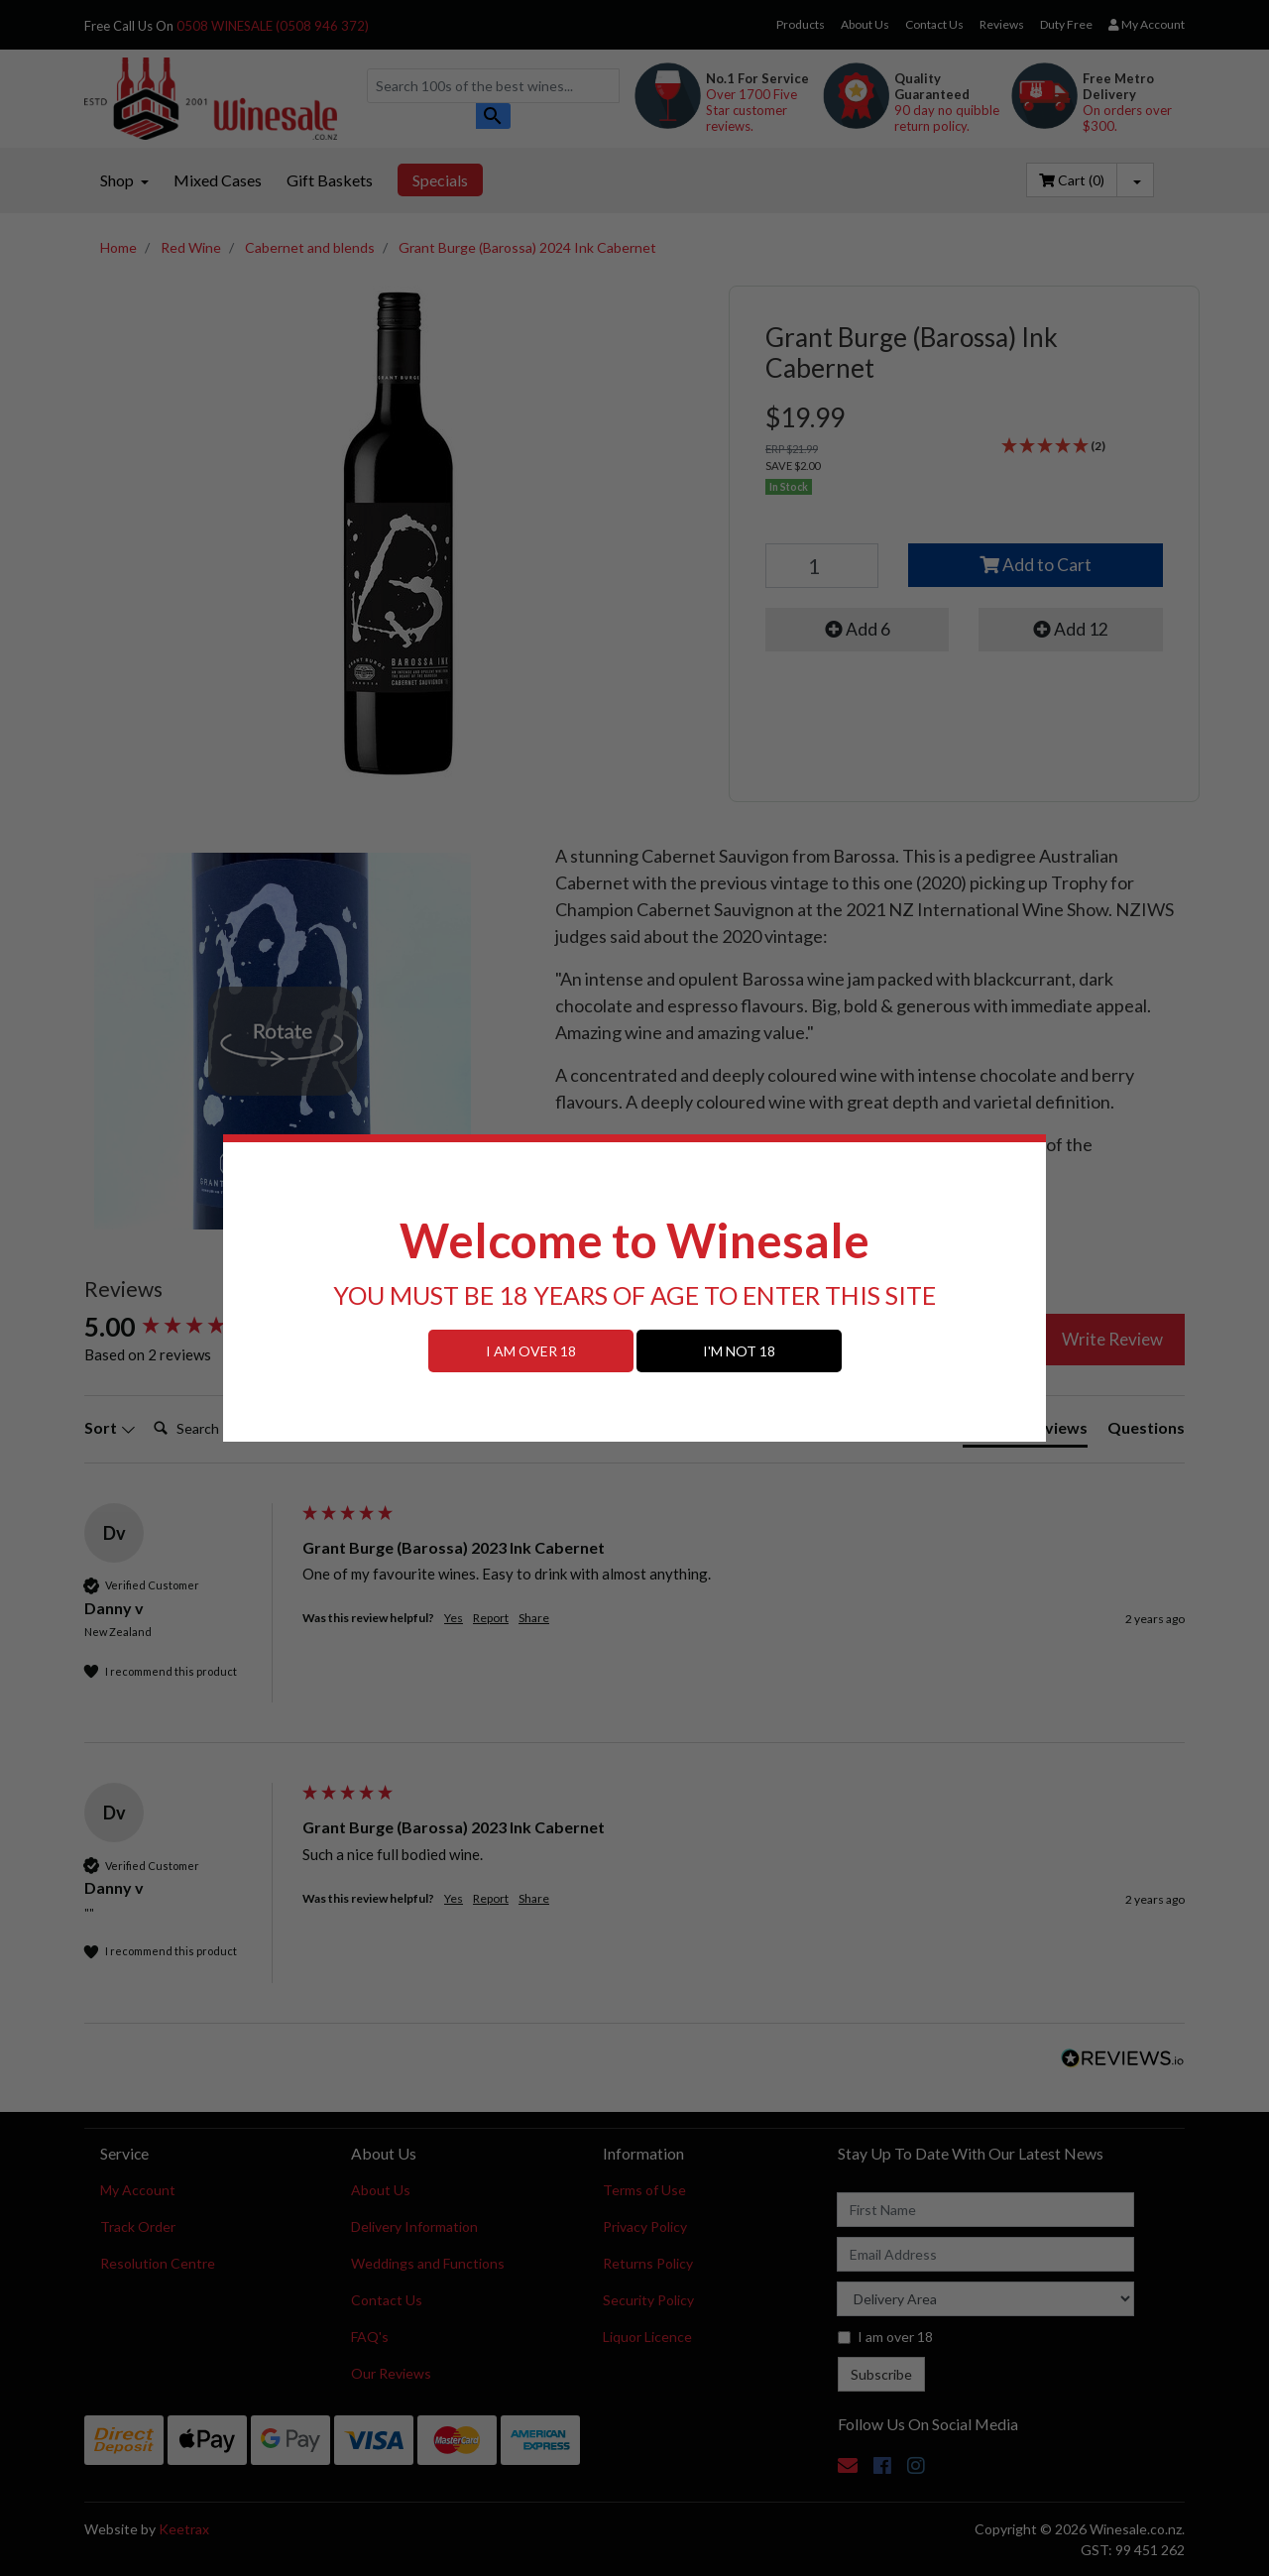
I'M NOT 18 (739, 1351)
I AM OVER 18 (531, 1351)
